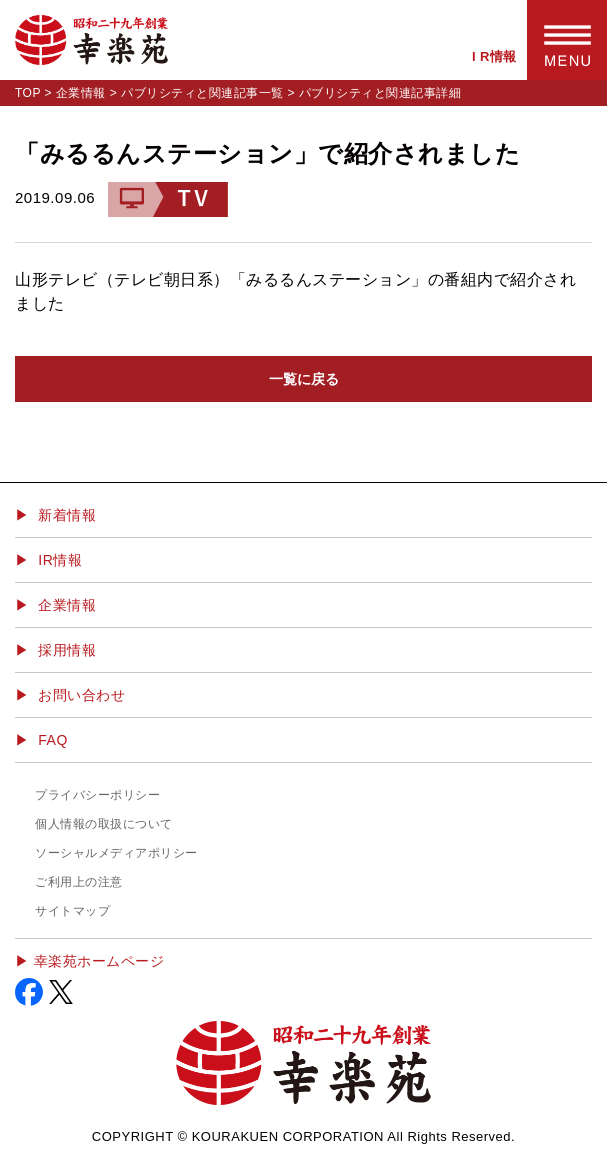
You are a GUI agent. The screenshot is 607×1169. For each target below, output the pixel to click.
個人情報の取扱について (104, 824)
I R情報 (494, 56)
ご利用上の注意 (79, 882)
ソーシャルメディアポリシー (116, 853)
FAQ (53, 740)
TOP (28, 93)
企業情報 (81, 93)
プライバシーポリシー (97, 795)
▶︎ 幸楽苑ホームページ (89, 961)
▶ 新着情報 (55, 515)
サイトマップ (72, 911)
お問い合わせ (81, 695)
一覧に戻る (304, 379)
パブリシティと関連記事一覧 (202, 93)
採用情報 (67, 650)
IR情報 (60, 560)
